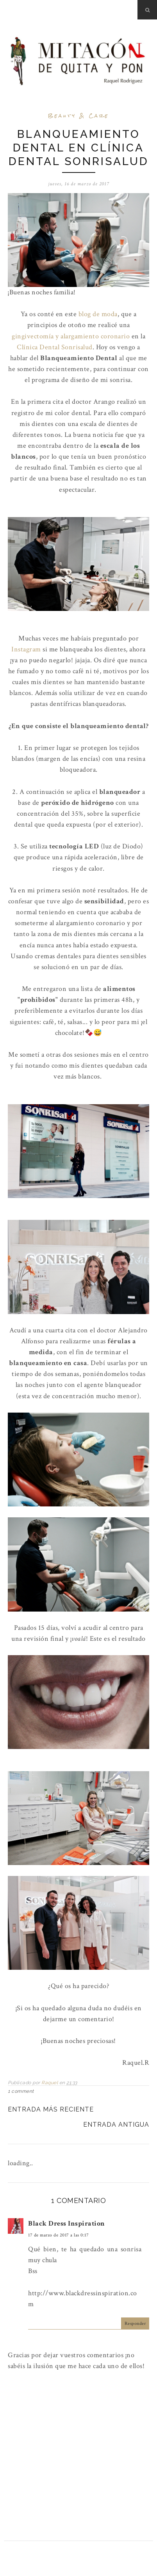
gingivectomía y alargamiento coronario (71, 336)
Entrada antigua (116, 2124)
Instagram (26, 649)
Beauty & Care (78, 116)
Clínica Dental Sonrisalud (55, 347)
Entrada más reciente (51, 2109)
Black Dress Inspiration (66, 2223)
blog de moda (98, 314)
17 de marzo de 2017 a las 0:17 (58, 2235)
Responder (135, 2323)
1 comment (21, 2091)
